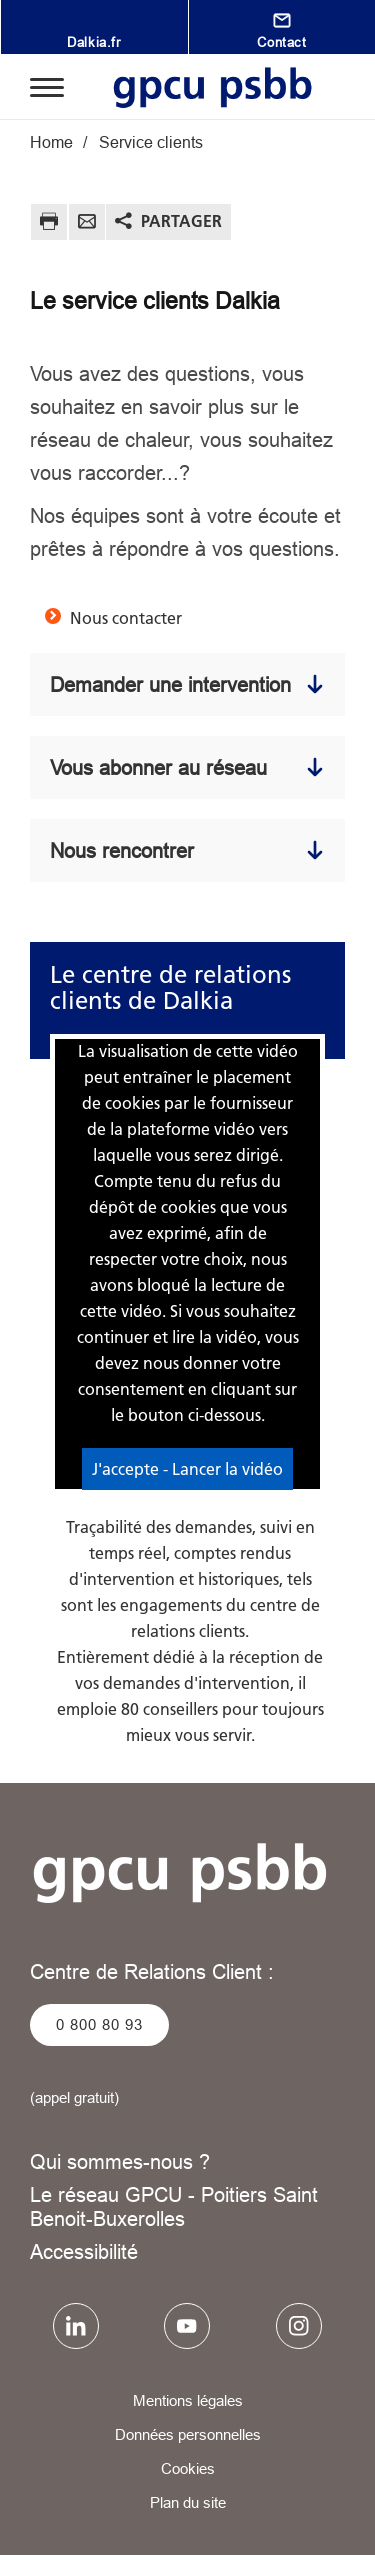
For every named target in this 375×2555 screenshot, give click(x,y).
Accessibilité (84, 2251)
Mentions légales (188, 2400)
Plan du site (188, 2502)
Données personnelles (188, 2434)
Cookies (188, 2468)
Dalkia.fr (93, 42)
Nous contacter (126, 618)
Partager (181, 221)
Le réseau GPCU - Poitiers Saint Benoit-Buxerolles (174, 2206)
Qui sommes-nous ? (120, 2161)
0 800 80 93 (99, 2024)
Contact (281, 42)
